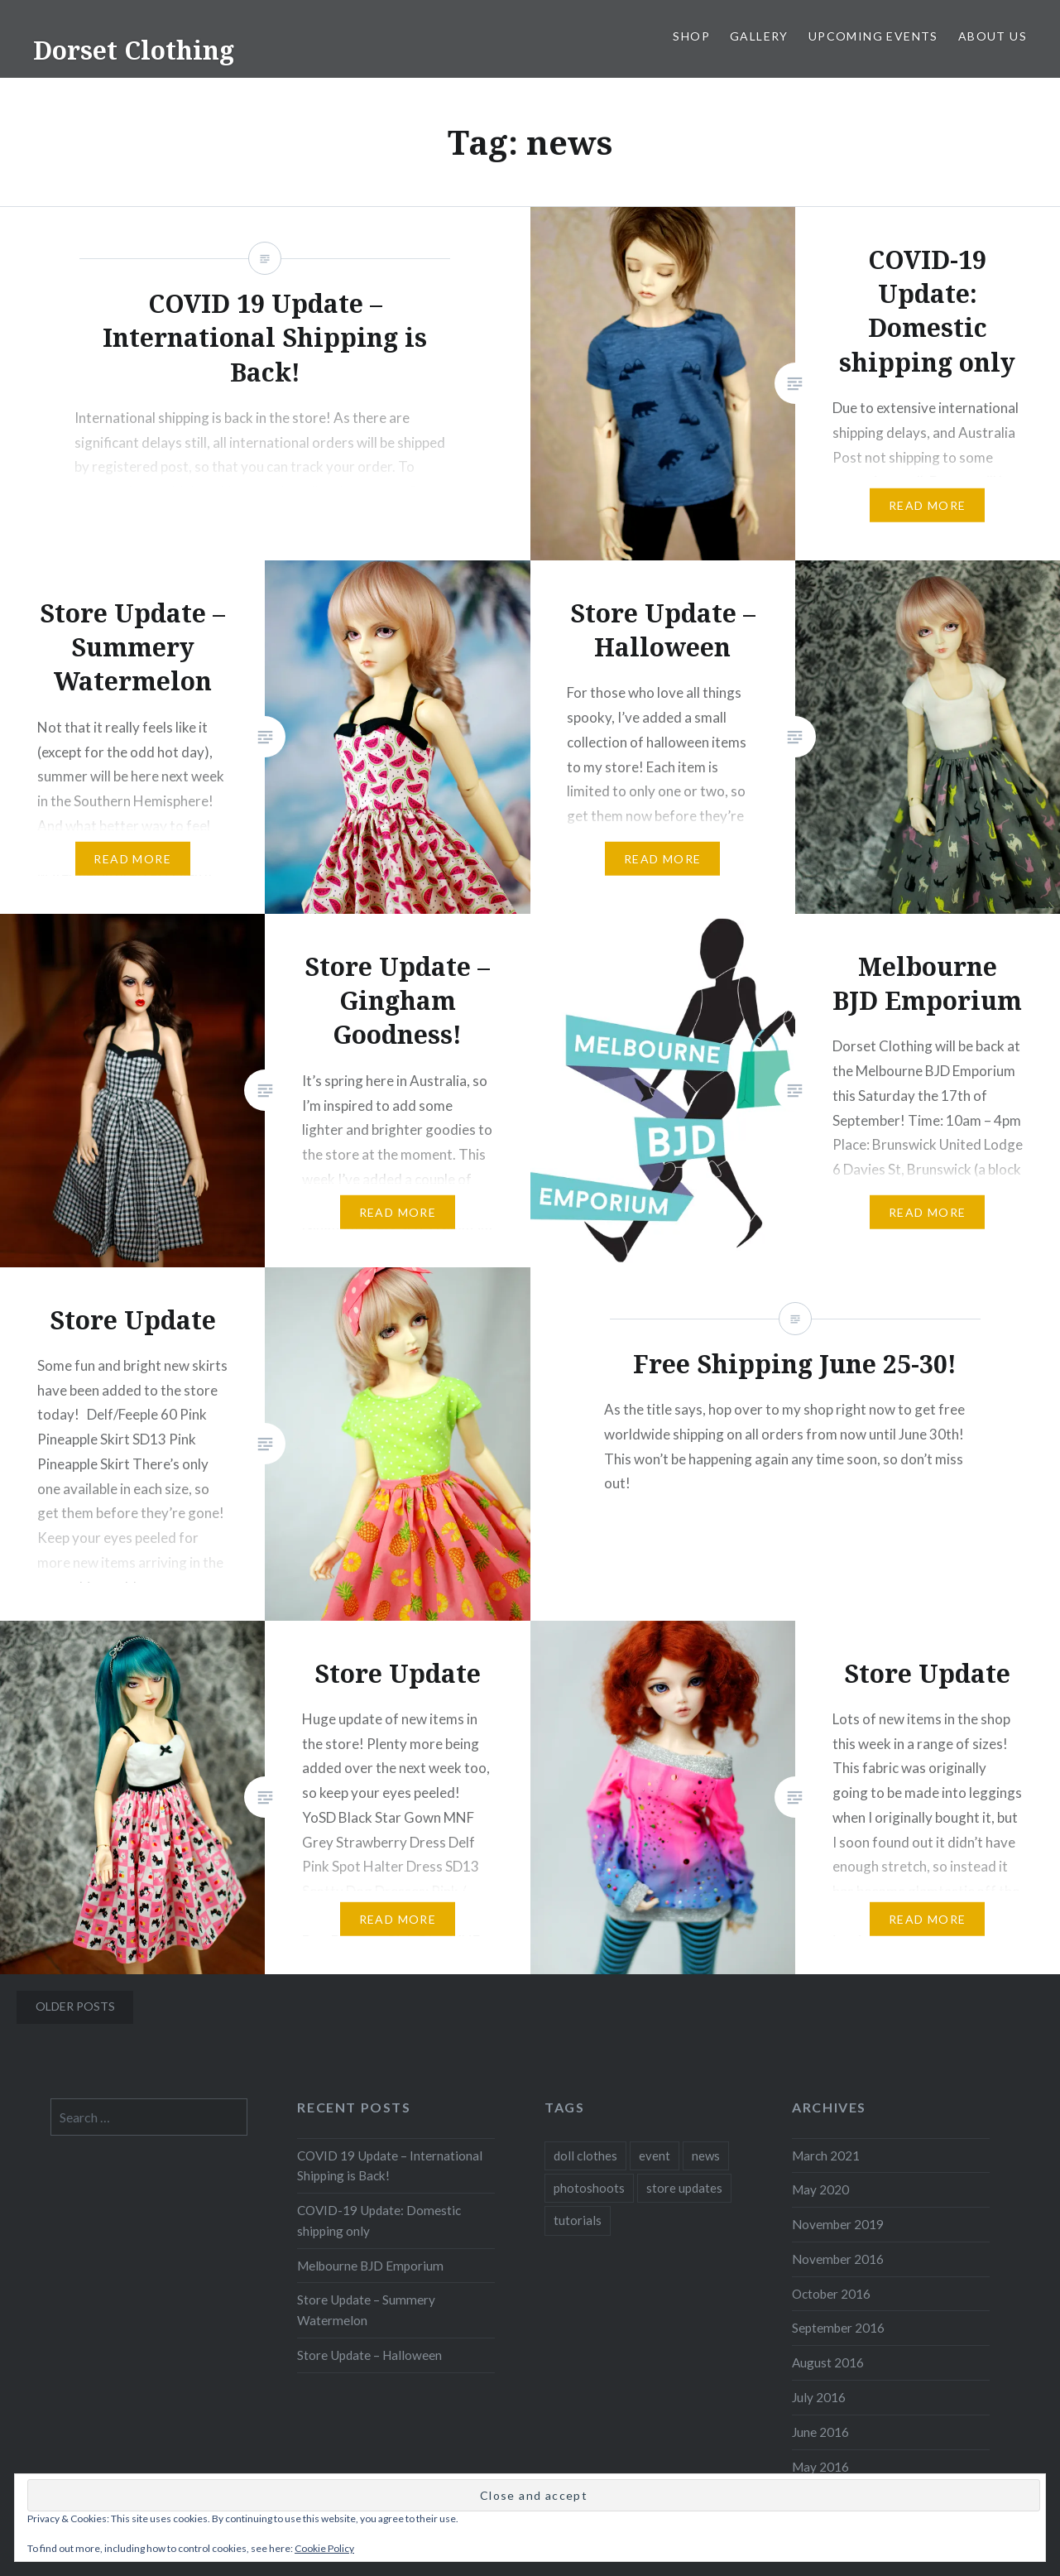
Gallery (759, 36)
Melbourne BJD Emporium (370, 2265)
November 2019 (838, 2224)
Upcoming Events (873, 36)
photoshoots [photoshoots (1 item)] (589, 2187)
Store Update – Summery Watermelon (366, 2310)
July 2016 (819, 2397)
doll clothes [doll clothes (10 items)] (585, 2155)
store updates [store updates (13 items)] (684, 2187)
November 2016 (838, 2259)
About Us (992, 36)
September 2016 (838, 2327)
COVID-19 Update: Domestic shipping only (379, 2220)
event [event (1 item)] (654, 2155)
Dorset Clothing (133, 50)
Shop (691, 36)
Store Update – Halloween (369, 2355)
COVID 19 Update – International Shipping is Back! (389, 2166)
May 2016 (820, 2466)
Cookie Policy (324, 2548)
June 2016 (820, 2432)
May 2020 (820, 2189)
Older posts (75, 2006)
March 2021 (826, 2155)
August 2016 (828, 2362)
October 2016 (831, 2293)
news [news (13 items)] (706, 2155)
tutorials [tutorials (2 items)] (578, 2220)
